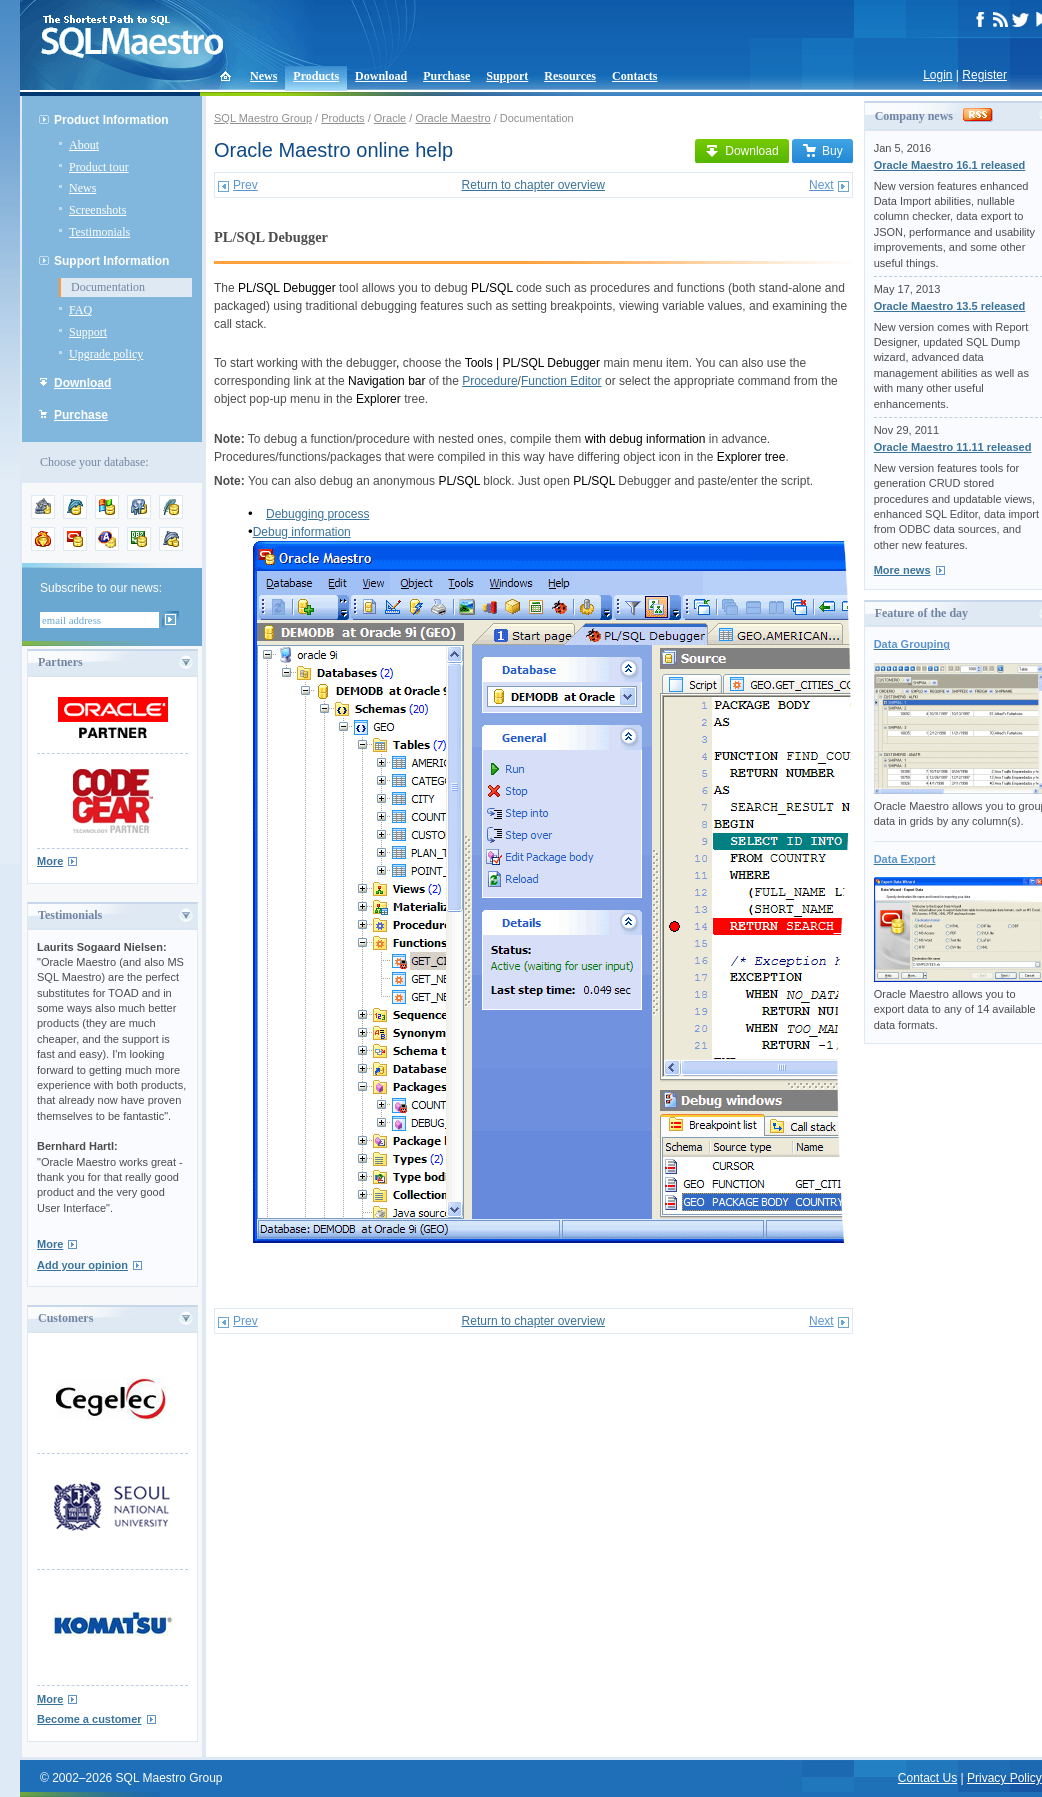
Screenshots (97, 210)
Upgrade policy (106, 354)
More (50, 861)
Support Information (111, 261)
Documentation (108, 287)
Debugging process (317, 514)
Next (821, 185)
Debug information (302, 532)
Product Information (111, 120)
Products (316, 76)
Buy (822, 151)
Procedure (489, 381)
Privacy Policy (1004, 1778)
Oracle (390, 118)
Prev (245, 185)
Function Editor (561, 381)
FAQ (80, 310)
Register (984, 75)
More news (902, 570)
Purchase (446, 76)
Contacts (634, 76)
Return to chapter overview (533, 185)
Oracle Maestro (452, 118)
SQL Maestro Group (263, 118)
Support (507, 76)
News (263, 76)
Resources (570, 76)
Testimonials (99, 232)
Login (937, 75)
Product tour (99, 167)
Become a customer (89, 1719)
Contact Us (927, 1778)
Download (381, 76)
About (84, 145)
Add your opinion (82, 1265)
